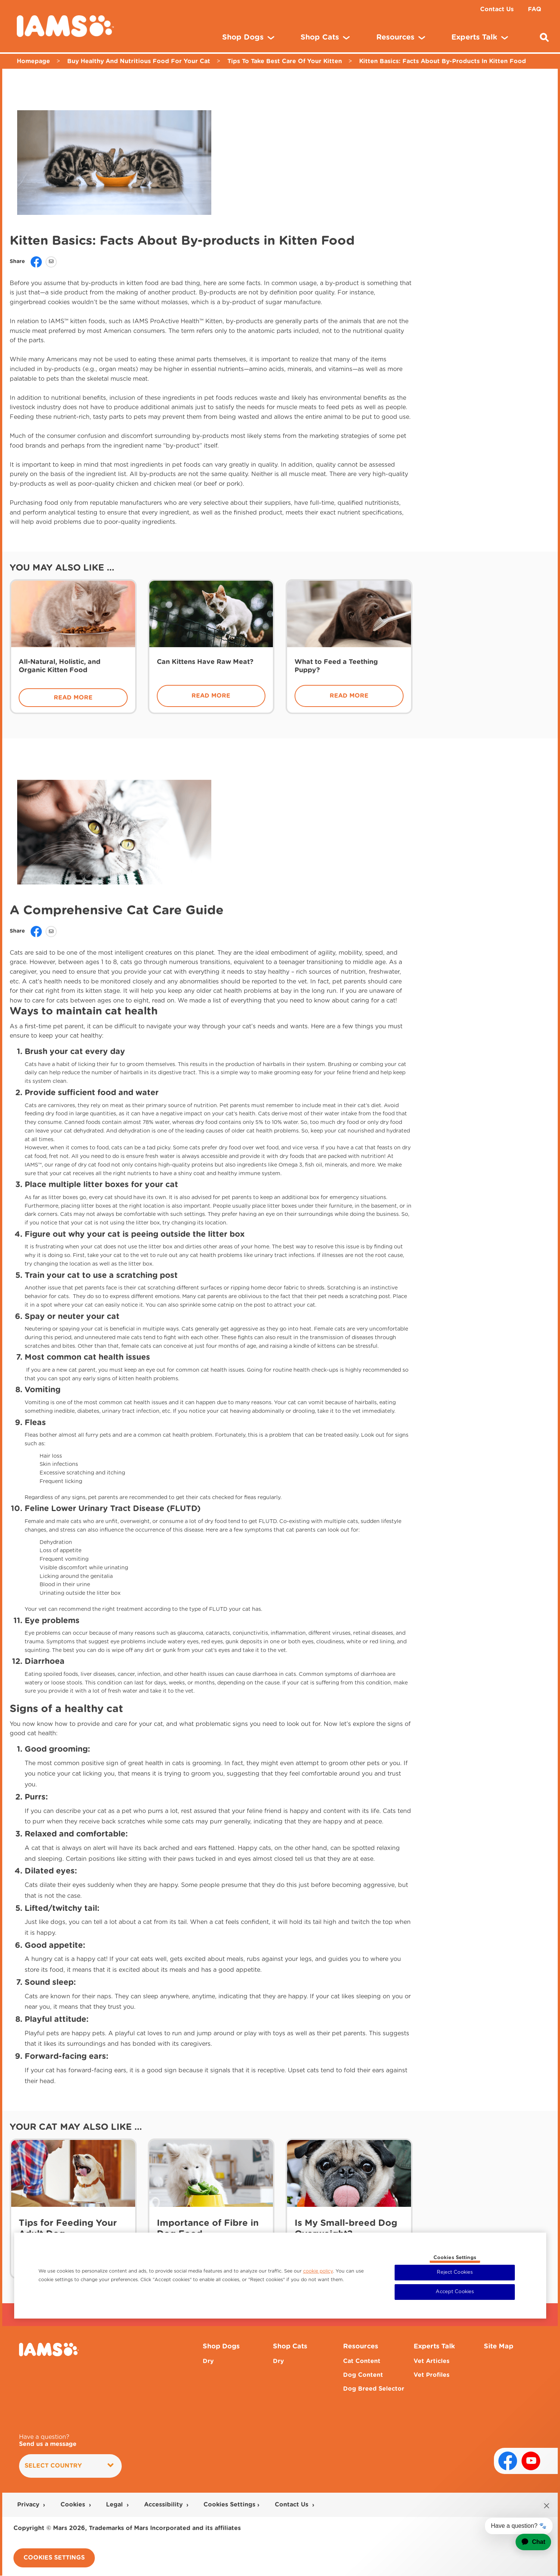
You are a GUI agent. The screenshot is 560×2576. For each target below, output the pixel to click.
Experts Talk (434, 2347)
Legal (115, 2505)
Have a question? (48, 2441)
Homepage (33, 61)
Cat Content (361, 2361)
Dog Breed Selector (373, 2389)
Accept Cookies (455, 2291)
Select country (69, 2466)
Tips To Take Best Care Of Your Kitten (284, 61)
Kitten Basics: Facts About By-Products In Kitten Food (442, 61)
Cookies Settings (229, 2505)
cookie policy (318, 2271)
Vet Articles (431, 2361)
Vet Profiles (431, 2375)
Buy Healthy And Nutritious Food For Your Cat (138, 61)
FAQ (534, 9)
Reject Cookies (455, 2272)
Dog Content (363, 2375)
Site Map (498, 2347)
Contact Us (497, 9)
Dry (208, 2361)
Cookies (73, 2505)
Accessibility (164, 2505)
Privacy (29, 2505)
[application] (528, 2542)
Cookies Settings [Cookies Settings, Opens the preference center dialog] (454, 2257)
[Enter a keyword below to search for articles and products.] (544, 37)
